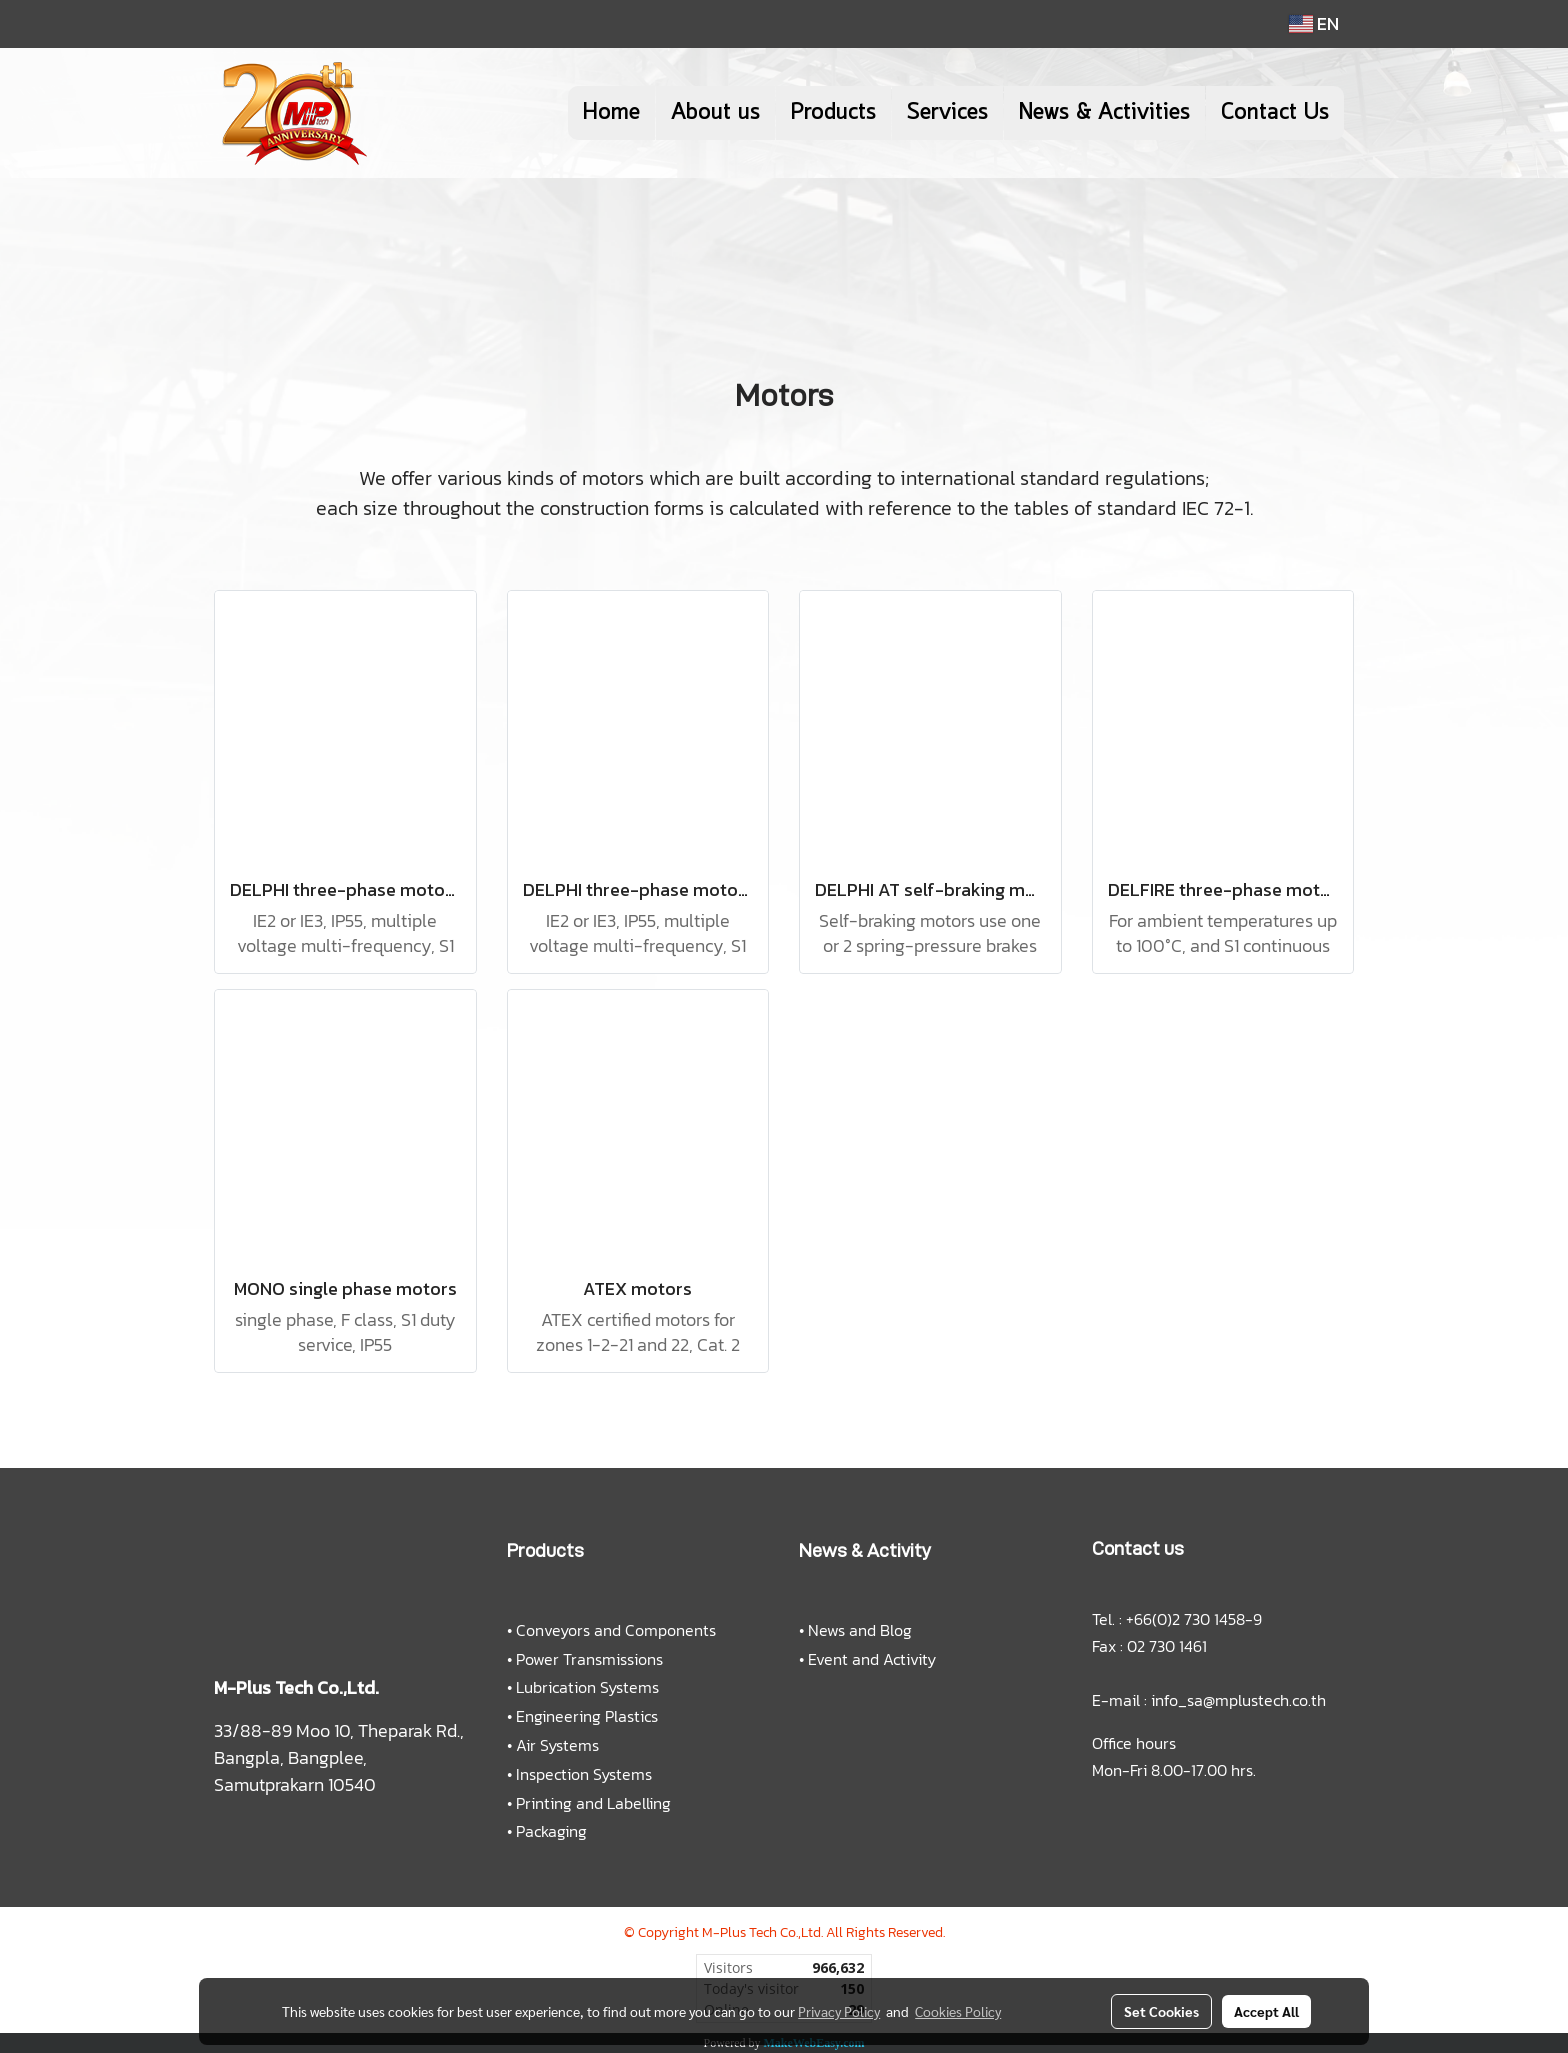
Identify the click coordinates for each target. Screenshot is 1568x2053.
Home (611, 113)
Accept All (1266, 2011)
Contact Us (1275, 113)
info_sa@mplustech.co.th (1238, 1700)
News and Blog (860, 1630)
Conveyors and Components (616, 1630)
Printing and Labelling (593, 1803)
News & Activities (1104, 113)
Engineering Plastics (587, 1716)
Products (833, 113)
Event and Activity (872, 1659)
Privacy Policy (839, 2011)
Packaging (551, 1831)
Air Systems (557, 1745)
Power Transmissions (589, 1659)
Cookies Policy (958, 2011)
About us (715, 113)
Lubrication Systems (587, 1687)
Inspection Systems (584, 1774)
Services (947, 113)
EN (1314, 23)
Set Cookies (1161, 2011)
